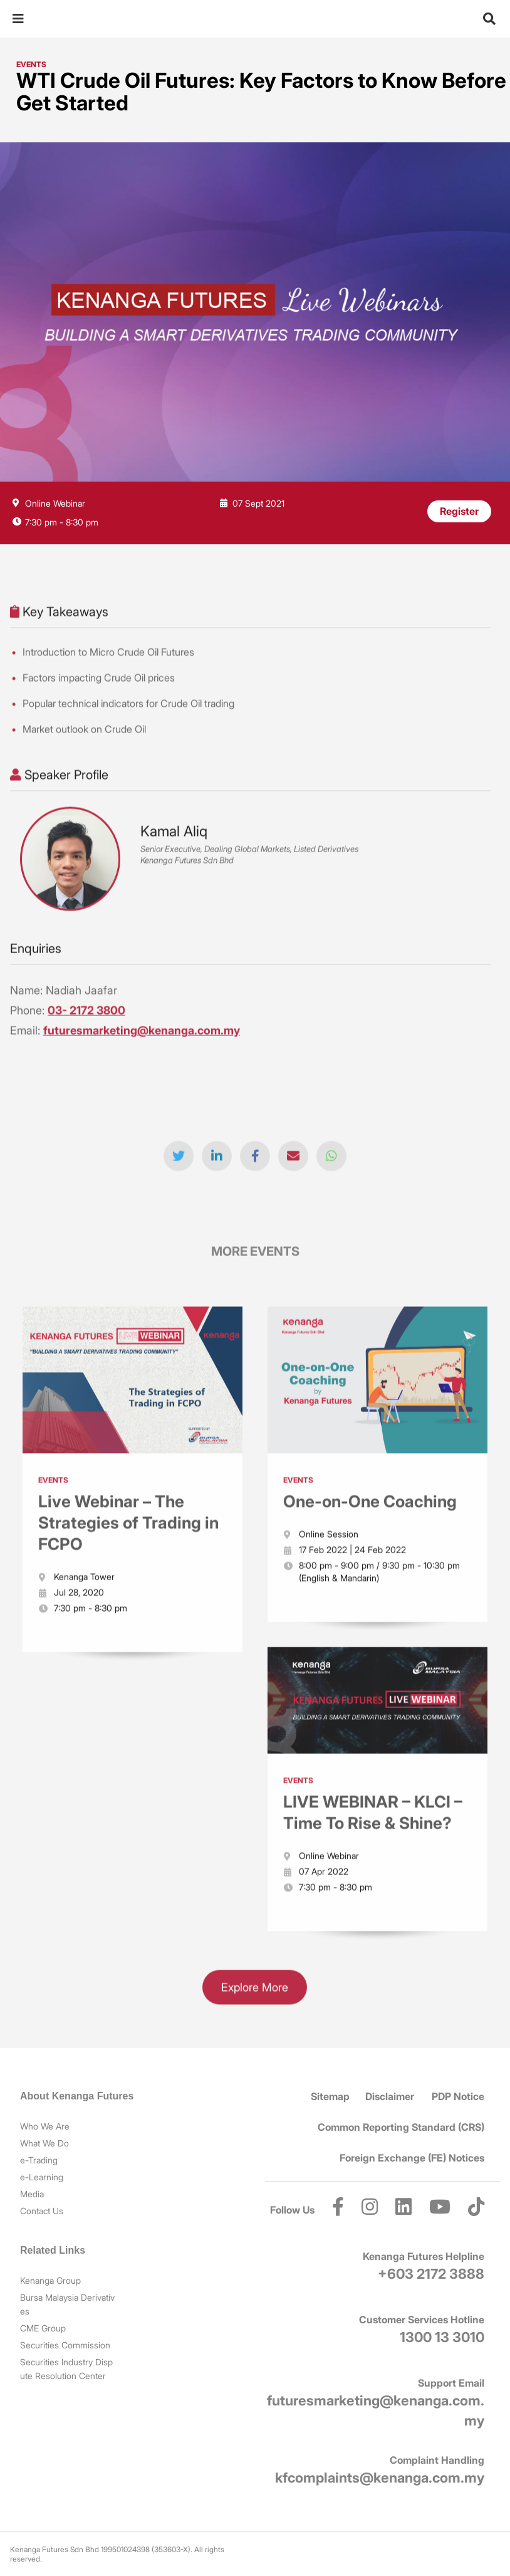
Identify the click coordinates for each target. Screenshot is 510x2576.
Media (32, 2193)
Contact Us (41, 2210)
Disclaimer (389, 2096)
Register (459, 511)
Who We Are (45, 2126)
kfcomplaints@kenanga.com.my (379, 2477)
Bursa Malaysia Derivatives (67, 2304)
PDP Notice (458, 2096)
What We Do (44, 2143)
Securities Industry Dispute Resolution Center (66, 2369)
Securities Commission (65, 2345)
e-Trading (39, 2160)
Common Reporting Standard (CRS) (401, 2127)
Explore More (254, 1991)
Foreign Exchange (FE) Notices (412, 2157)
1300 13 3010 (442, 2337)
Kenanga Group (50, 2280)
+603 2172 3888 (431, 2274)
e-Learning (41, 2177)
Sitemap (330, 2096)
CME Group (43, 2328)
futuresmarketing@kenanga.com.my (141, 1035)
